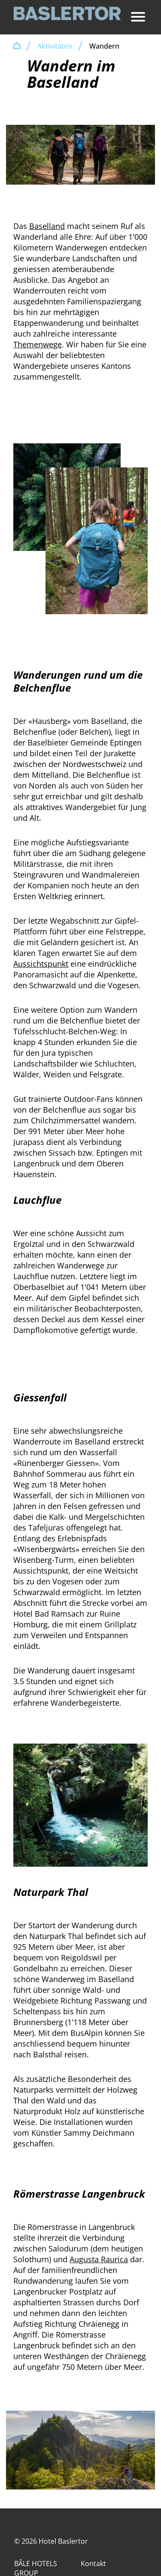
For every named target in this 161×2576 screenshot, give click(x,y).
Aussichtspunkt (40, 964)
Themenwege (37, 344)
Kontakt (93, 2563)
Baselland (47, 226)
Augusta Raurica (99, 2259)
